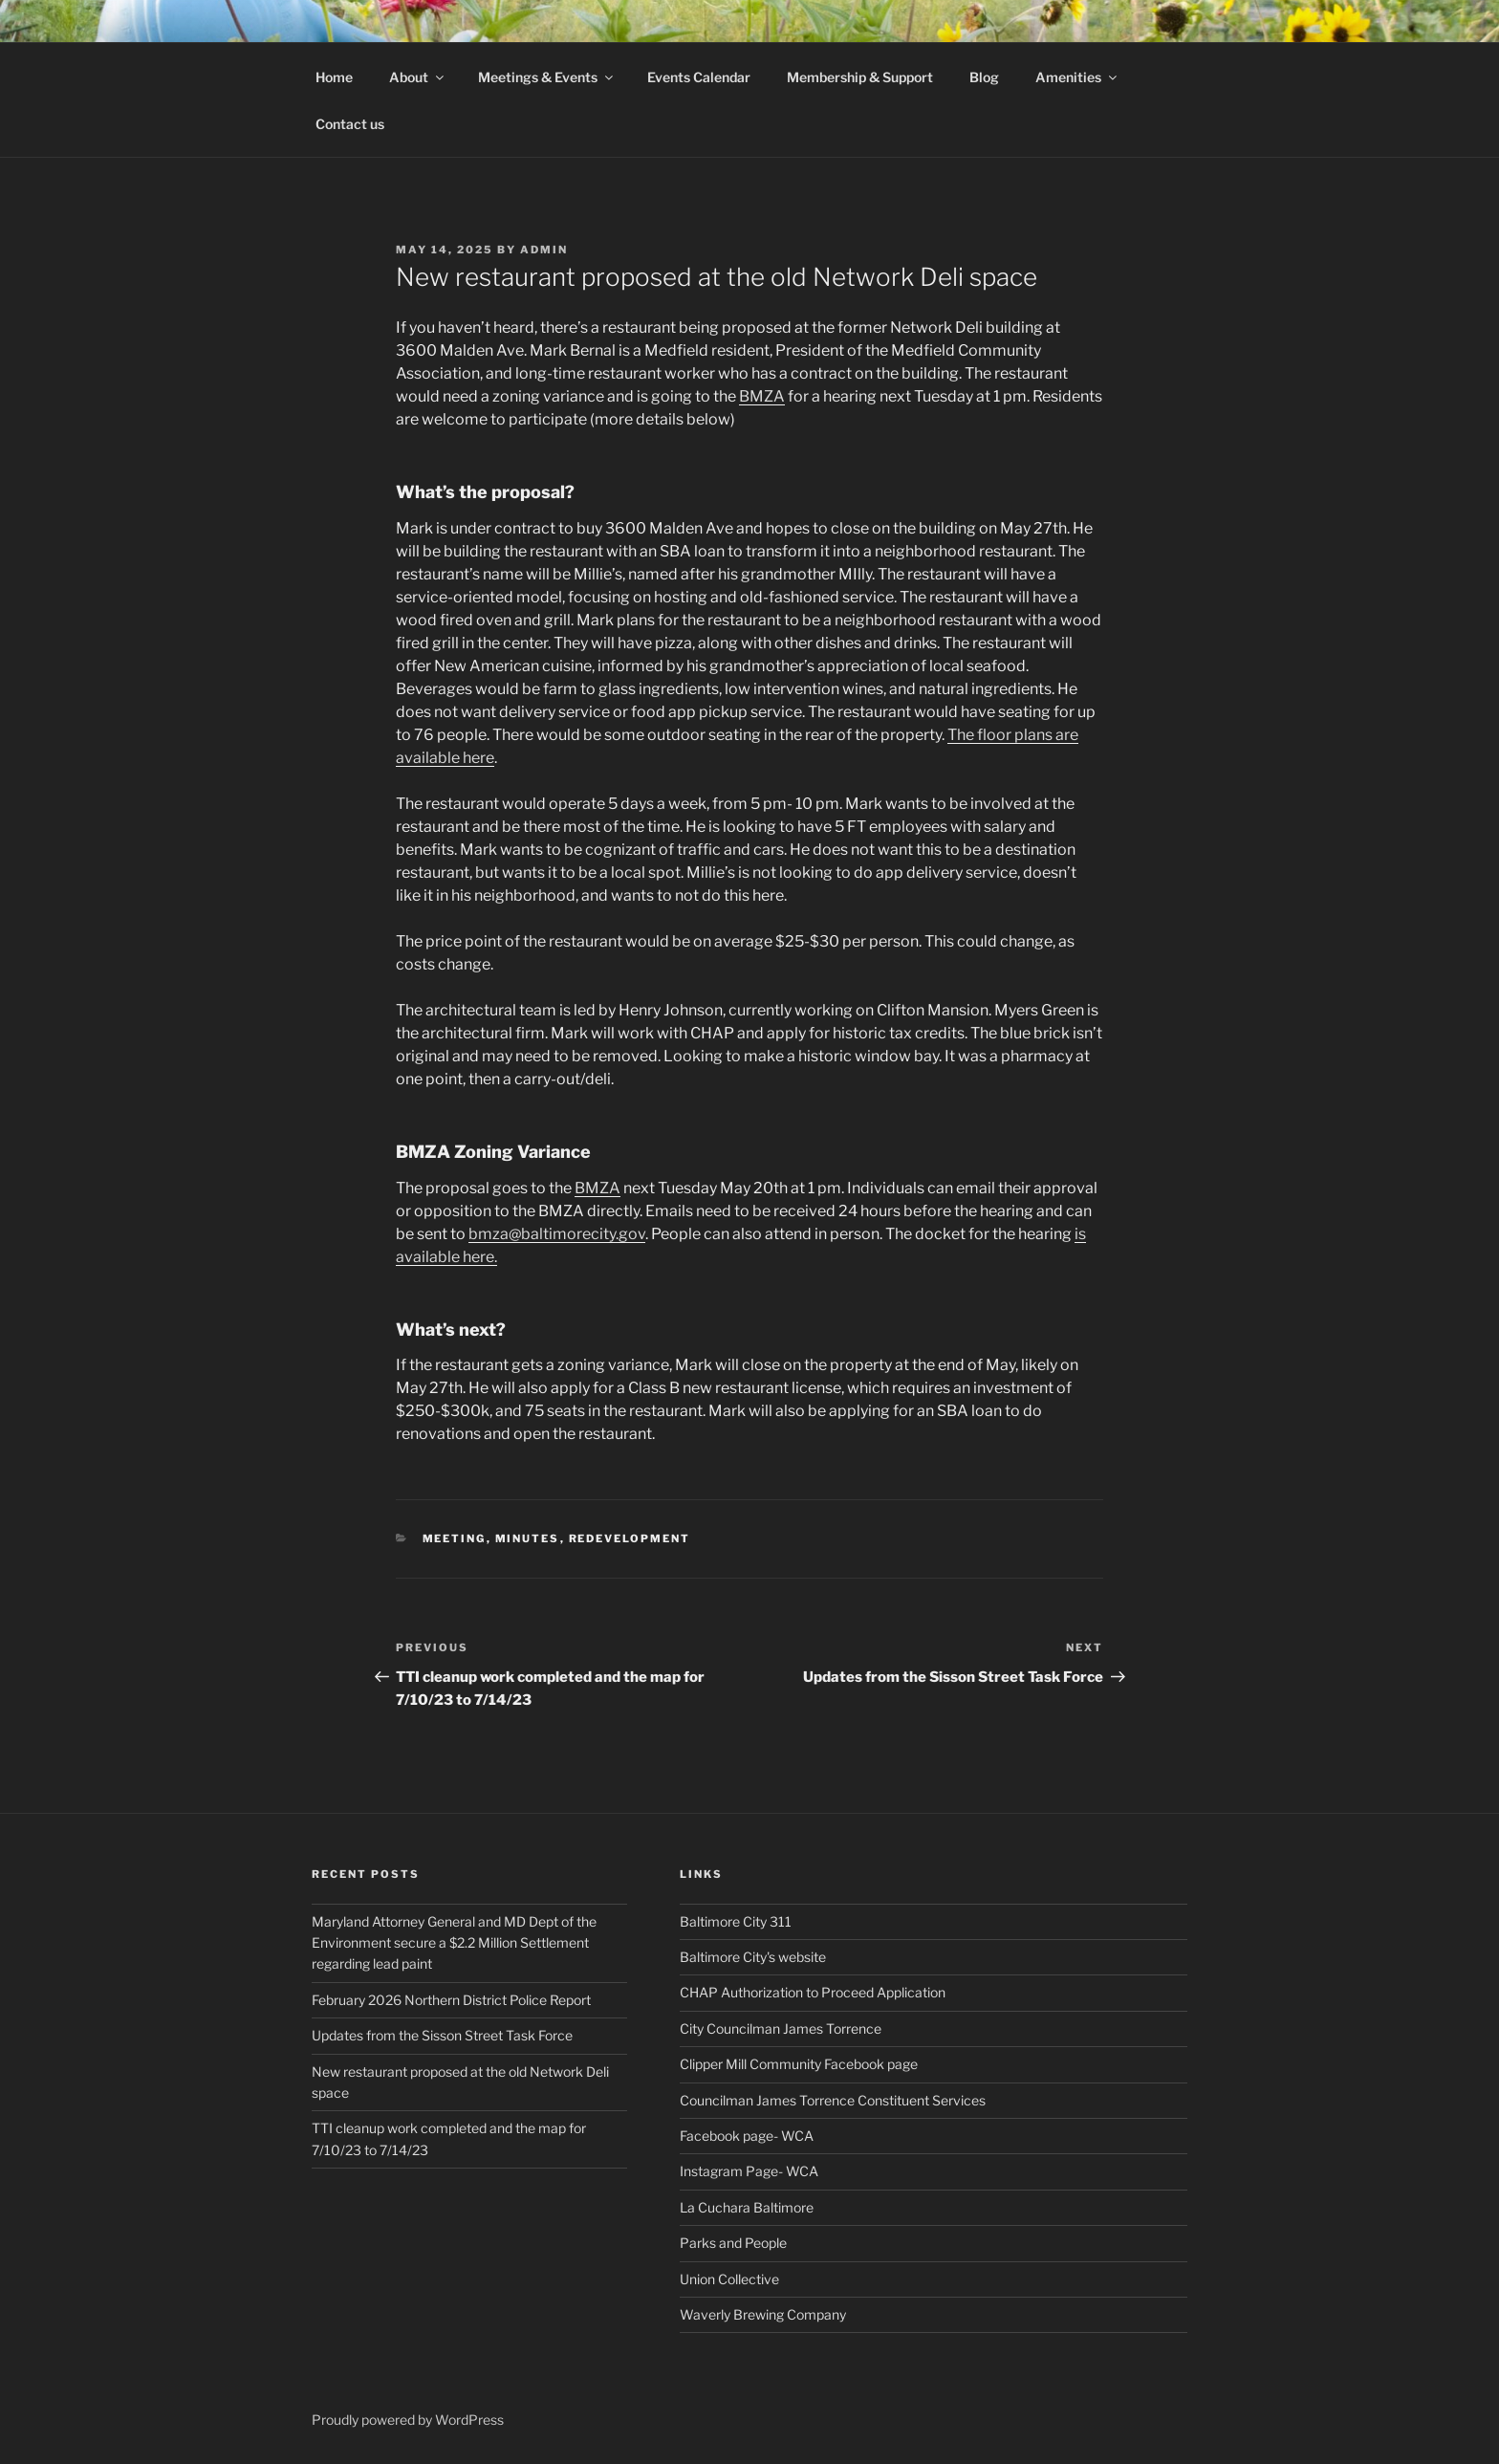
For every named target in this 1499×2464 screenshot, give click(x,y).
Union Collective (729, 2279)
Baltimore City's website (753, 1957)
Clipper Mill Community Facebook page (799, 2064)
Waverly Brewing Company (763, 2314)
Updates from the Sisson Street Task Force (442, 2035)
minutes (527, 1538)
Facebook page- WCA (747, 2135)
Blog (984, 77)
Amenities (1077, 77)
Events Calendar (698, 77)
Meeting (455, 1538)
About (417, 77)
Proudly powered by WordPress (408, 2419)
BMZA (762, 396)
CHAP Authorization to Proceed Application (812, 1992)
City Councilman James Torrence (780, 2028)
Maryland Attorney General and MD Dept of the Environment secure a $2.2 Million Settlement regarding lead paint (454, 1943)
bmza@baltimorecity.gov (556, 1234)
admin (544, 249)
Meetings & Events (547, 77)
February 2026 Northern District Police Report (451, 2000)
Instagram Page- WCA (749, 2171)
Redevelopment (630, 1538)
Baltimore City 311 (736, 1921)
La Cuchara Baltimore (747, 2207)
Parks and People (733, 2243)
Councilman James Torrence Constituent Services (833, 2100)
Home (334, 77)
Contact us (349, 124)
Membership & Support (860, 77)
